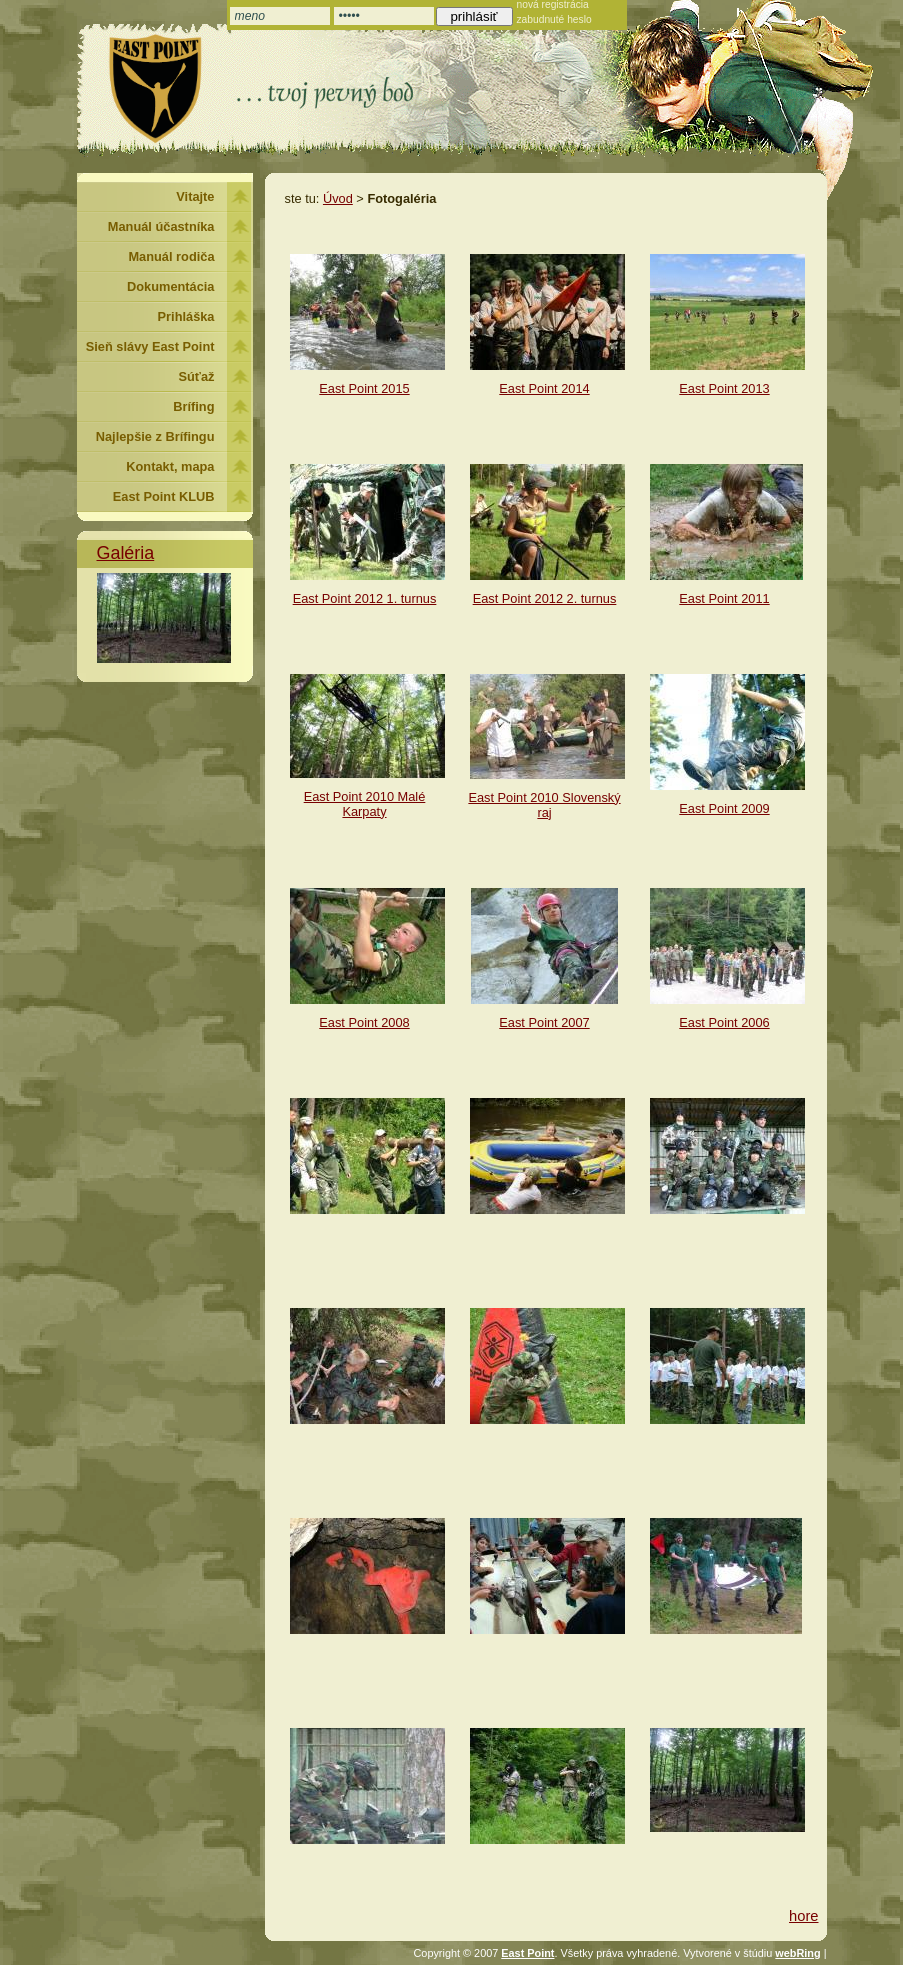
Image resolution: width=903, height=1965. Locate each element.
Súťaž (197, 376)
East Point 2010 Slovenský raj (544, 805)
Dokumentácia (170, 286)
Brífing (193, 406)
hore (803, 1916)
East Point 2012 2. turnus (545, 598)
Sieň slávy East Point (150, 346)
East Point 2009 (724, 808)
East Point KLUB (164, 496)
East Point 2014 (544, 388)
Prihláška (186, 316)
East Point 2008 (364, 1022)
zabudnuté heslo (554, 19)
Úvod (338, 198)
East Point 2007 (544, 1022)
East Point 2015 (364, 388)
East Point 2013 (724, 388)
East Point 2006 (724, 1022)
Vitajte (195, 196)
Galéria (126, 553)
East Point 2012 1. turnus (365, 598)
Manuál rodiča (171, 256)
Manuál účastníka (161, 226)
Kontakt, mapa (170, 466)
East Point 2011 (724, 598)
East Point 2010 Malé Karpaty (365, 804)
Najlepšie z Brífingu (155, 436)
